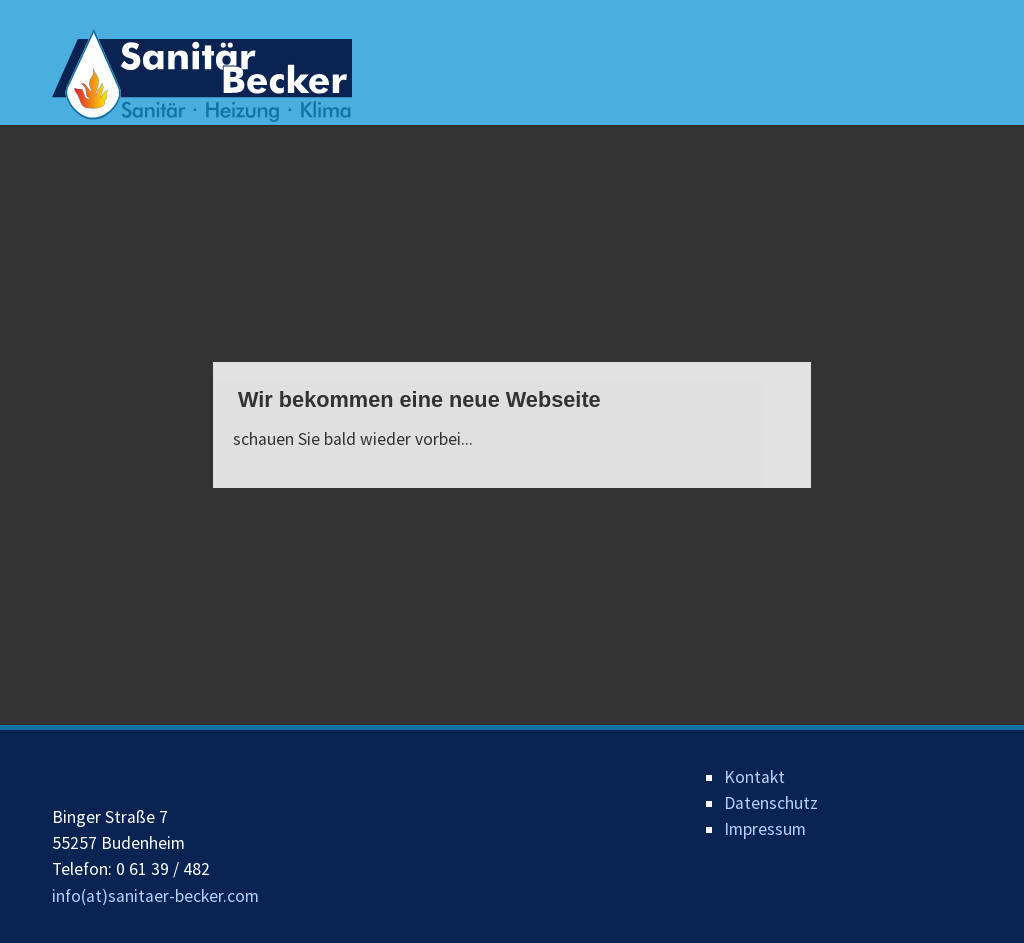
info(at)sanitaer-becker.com (155, 896)
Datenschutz (771, 803)
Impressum (765, 829)
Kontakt (754, 777)
